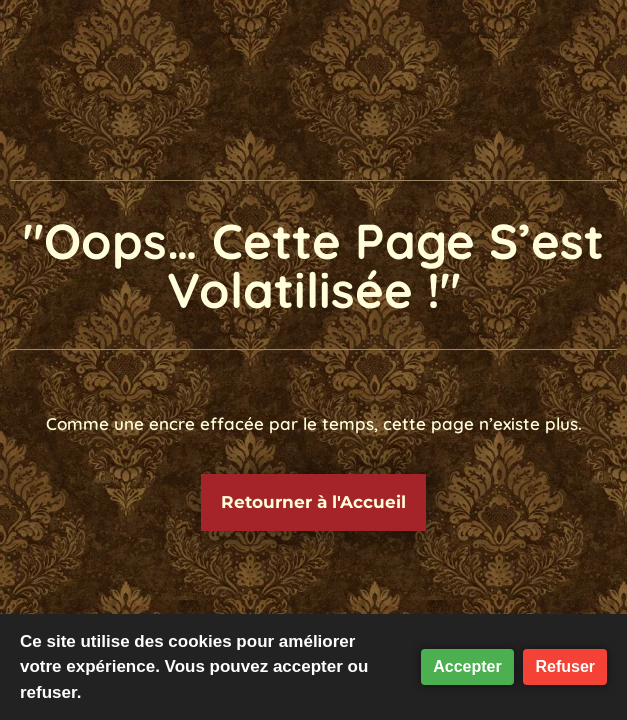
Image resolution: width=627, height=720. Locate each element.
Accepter (467, 666)
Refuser (565, 666)
